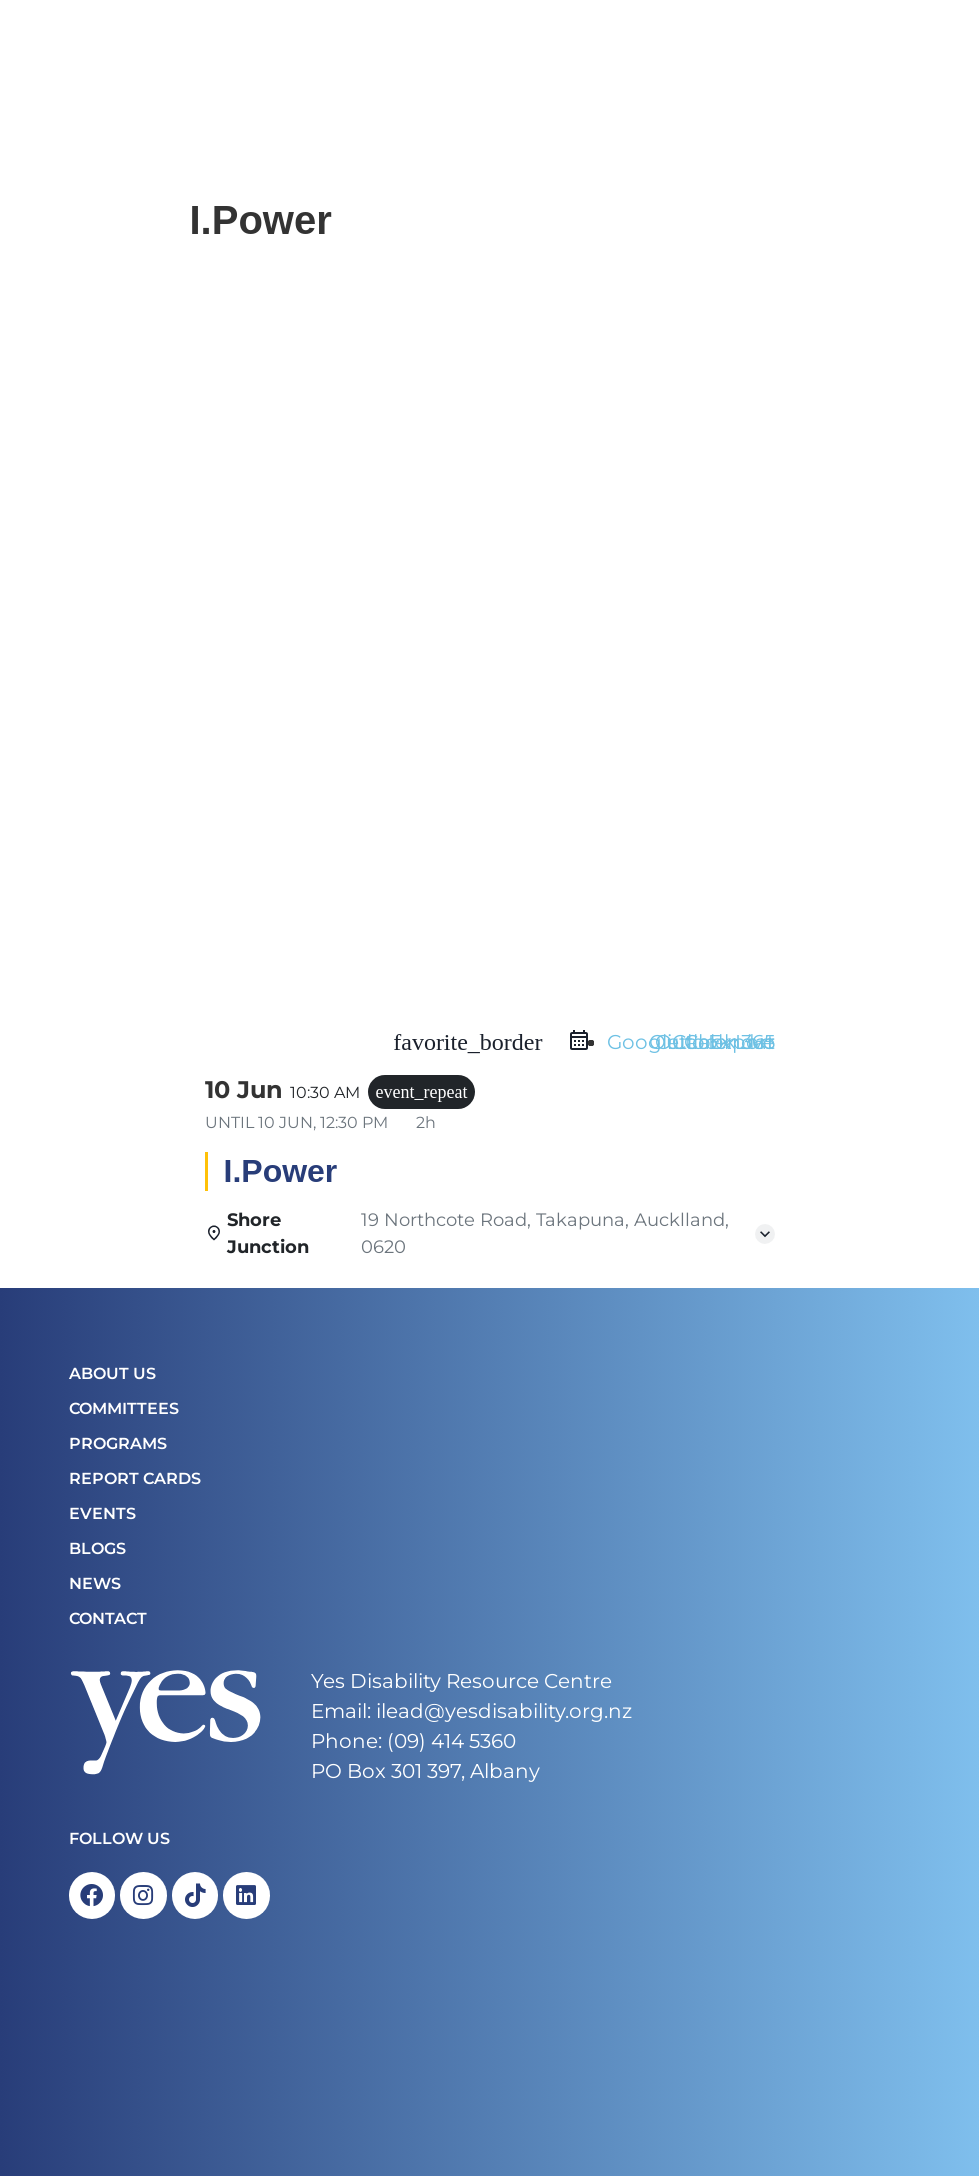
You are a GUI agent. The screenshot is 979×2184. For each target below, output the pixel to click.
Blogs (97, 1553)
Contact (108, 1623)
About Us (112, 1378)
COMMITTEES (124, 1413)
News (95, 1588)
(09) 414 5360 (451, 1746)
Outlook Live (712, 1047)
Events (102, 1518)
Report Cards (135, 1483)
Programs (118, 1448)
